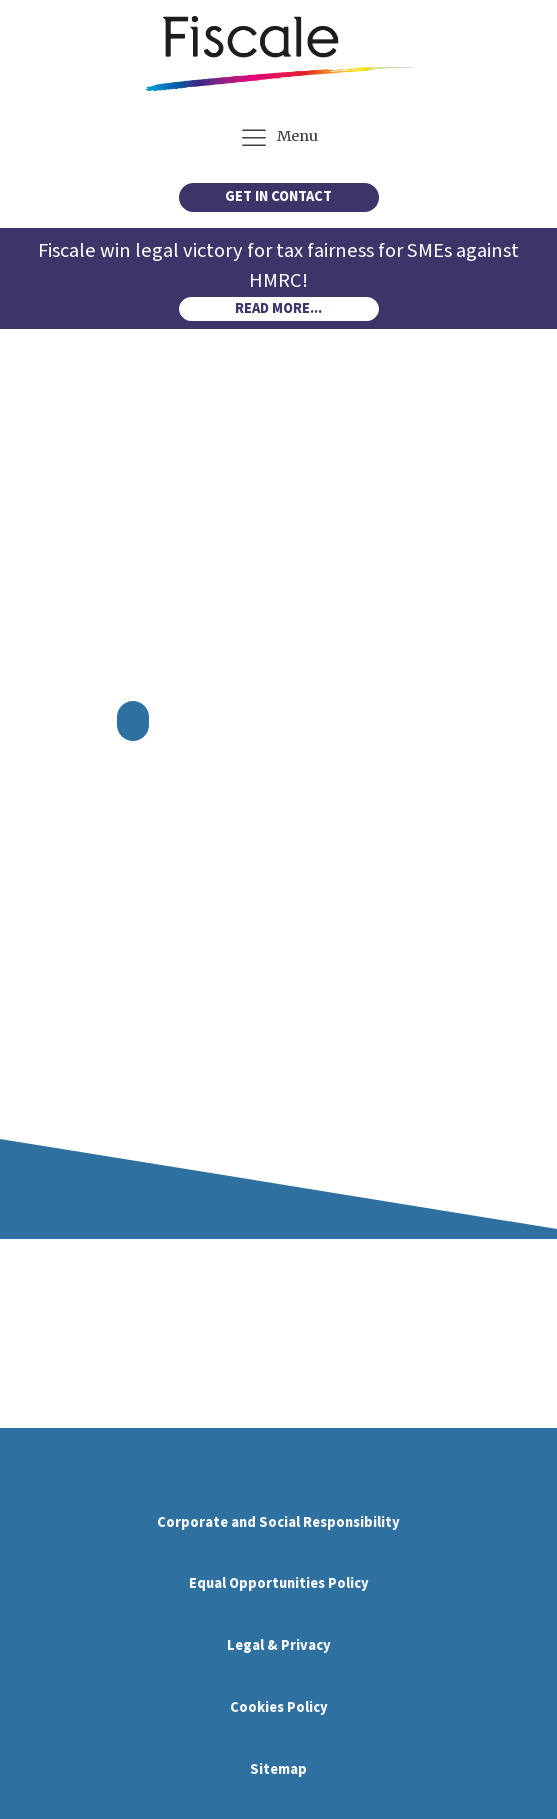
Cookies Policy (279, 1707)
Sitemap (278, 1769)
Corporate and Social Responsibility (278, 1522)
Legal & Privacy (279, 1645)
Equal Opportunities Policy (279, 1583)
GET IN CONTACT (278, 196)
